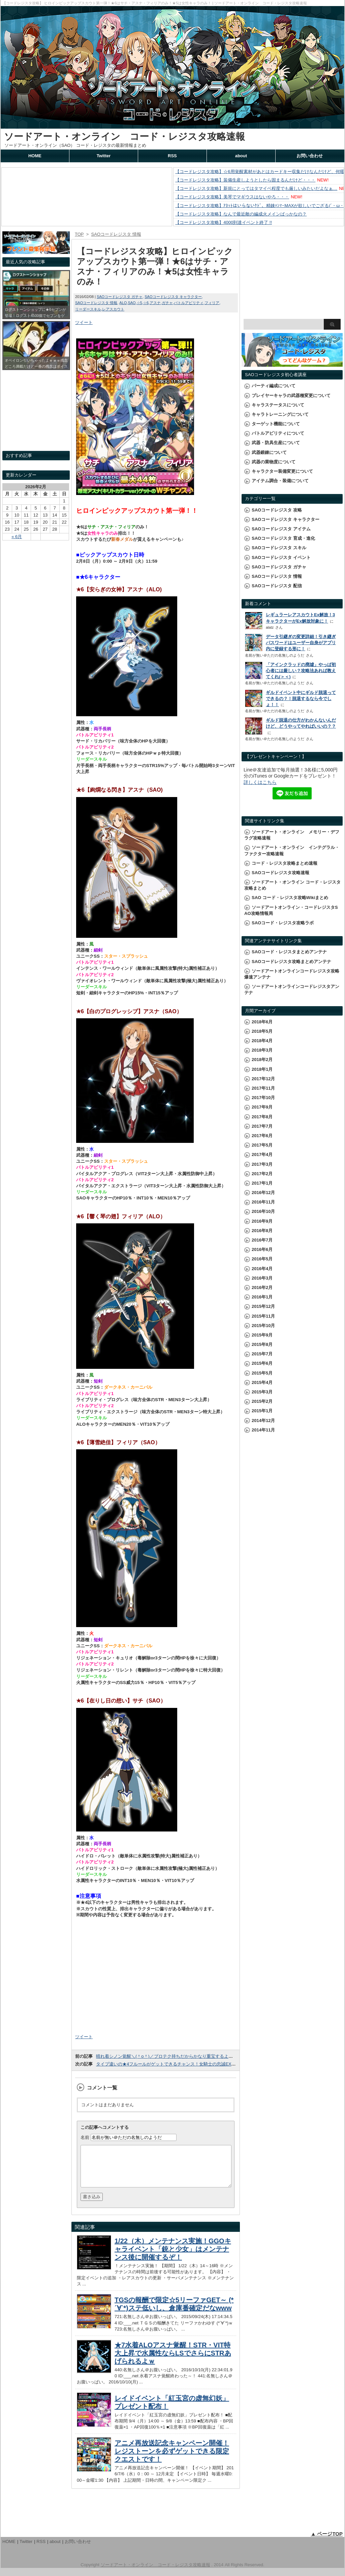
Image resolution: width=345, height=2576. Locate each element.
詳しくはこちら (260, 782)
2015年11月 (263, 1316)
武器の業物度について (273, 461)
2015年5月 (262, 1373)
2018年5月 (262, 1031)
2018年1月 (262, 1069)
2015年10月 (263, 1325)
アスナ (155, 303)
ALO (123, 303)
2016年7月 (262, 1240)
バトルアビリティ (188, 303)
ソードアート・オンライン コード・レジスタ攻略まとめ (292, 885)
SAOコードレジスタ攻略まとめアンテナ (291, 961)
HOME (34, 155)
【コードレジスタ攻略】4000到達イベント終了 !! (223, 222)
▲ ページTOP (327, 2542)
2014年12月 (263, 1420)
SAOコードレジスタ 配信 (277, 585)
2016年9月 (262, 1221)
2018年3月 (262, 1050)
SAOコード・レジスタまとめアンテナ (289, 951)
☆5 (139, 303)
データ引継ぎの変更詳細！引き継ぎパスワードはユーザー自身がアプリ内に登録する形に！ (301, 642)
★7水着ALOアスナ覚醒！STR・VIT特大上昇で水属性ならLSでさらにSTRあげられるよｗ (173, 2361)
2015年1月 (262, 1410)
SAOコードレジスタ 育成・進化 (283, 538)
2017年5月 (262, 1145)
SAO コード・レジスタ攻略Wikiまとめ (290, 897)
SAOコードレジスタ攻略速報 (280, 872)
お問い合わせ (309, 155)
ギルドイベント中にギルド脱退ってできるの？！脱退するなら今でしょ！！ (301, 698)
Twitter (104, 155)
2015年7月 (262, 1353)
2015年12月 (263, 1306)
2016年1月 (262, 1296)
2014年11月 (263, 1429)
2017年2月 (262, 1173)
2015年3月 (262, 1391)
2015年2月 (262, 1401)
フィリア (212, 303)
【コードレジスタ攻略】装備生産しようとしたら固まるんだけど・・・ (245, 180)
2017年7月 (262, 1126)
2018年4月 (262, 1040)
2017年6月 (262, 1135)
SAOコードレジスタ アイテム (281, 528)
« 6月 (16, 536)
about (241, 155)
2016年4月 (262, 1268)
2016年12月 (263, 1192)
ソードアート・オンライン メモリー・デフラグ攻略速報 (291, 834)
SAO (131, 303)
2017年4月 (262, 1154)
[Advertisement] (155, 1978)
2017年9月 (262, 1107)
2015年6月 (262, 1363)
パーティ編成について (273, 385)
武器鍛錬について (269, 452)
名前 (85, 2137)
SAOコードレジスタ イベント (281, 557)
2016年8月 (262, 1230)
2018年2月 (262, 1059)
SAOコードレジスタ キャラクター (173, 297)
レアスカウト (113, 309)
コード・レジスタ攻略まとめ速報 (284, 863)
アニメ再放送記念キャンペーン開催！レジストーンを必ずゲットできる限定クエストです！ (172, 2459)
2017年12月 (263, 1078)
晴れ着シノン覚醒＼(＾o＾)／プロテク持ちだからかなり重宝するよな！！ (169, 2056)
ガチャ (167, 303)
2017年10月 (263, 1097)
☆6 (146, 303)
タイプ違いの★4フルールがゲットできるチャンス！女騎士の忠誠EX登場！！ (172, 2064)
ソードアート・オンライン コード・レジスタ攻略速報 (124, 136)
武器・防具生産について (276, 442)
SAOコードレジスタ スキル (279, 547)
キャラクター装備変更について (282, 471)
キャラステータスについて (278, 404)
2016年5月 (262, 1258)
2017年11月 (263, 1088)
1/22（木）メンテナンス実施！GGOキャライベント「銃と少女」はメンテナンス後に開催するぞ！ (173, 2257)
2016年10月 (263, 1211)
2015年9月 (262, 1334)
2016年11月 (263, 1201)
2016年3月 (262, 1278)
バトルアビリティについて (278, 433)
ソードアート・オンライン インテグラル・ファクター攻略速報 (291, 850)
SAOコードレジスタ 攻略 (277, 510)
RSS (172, 155)
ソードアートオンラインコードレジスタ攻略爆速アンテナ (291, 974)
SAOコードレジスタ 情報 (96, 303)
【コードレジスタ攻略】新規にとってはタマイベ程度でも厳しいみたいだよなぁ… (256, 188)
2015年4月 (262, 1382)
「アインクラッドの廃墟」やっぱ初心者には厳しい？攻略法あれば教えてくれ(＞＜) (301, 670)
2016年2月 (262, 1287)
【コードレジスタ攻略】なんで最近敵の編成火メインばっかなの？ (241, 214)
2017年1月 (262, 1183)
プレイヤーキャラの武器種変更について (291, 395)
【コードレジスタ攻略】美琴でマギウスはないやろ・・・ (232, 196)
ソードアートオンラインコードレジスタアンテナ (291, 989)
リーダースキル (88, 309)
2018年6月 (262, 1021)
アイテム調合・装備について (280, 480)
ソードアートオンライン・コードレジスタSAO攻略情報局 (291, 910)
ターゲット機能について (276, 423)
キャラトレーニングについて (280, 414)
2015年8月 (262, 1344)
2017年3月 (262, 1164)
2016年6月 (262, 1249)
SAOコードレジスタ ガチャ (120, 297)
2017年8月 (262, 1116)
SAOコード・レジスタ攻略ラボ (283, 922)
